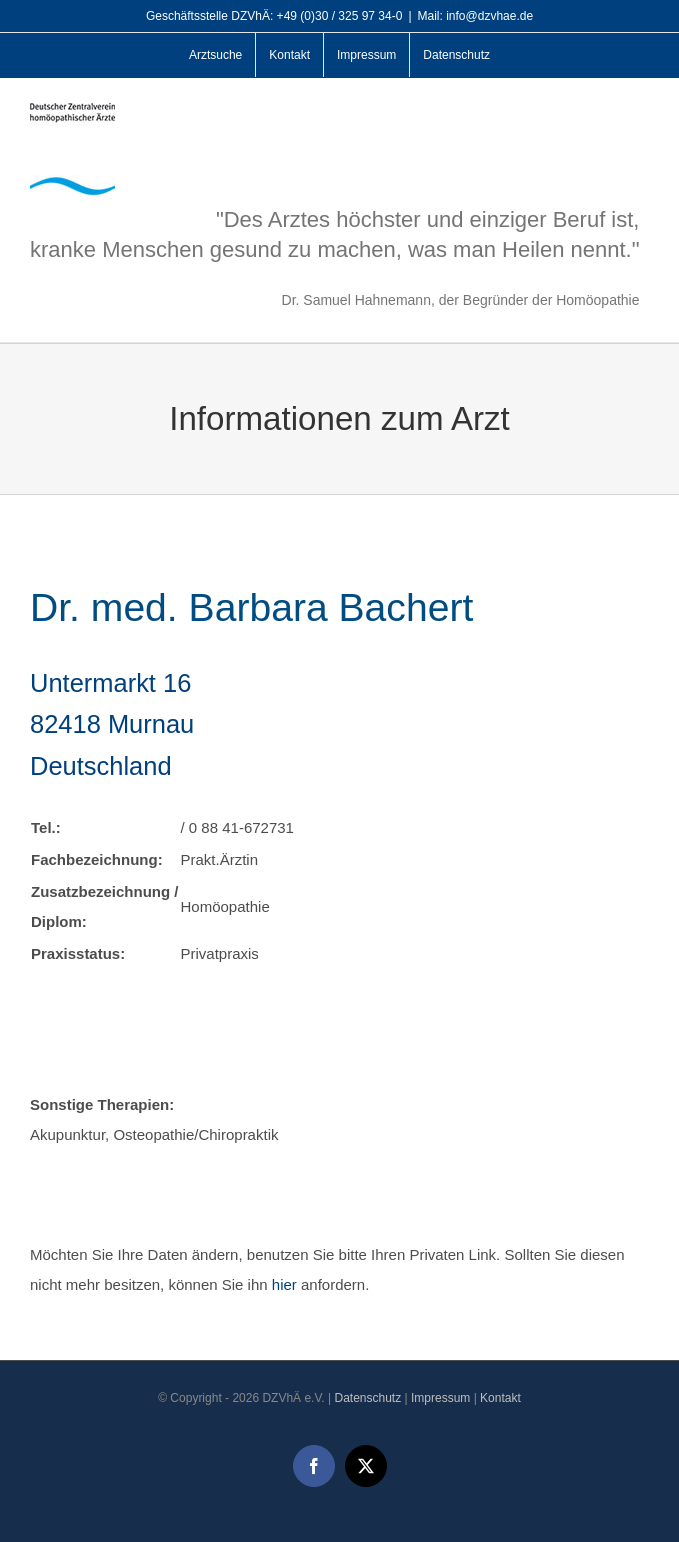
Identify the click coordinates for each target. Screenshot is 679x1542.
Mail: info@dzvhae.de (476, 16)
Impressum (440, 1398)
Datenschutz (367, 1398)
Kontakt (500, 1398)
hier (284, 1284)
